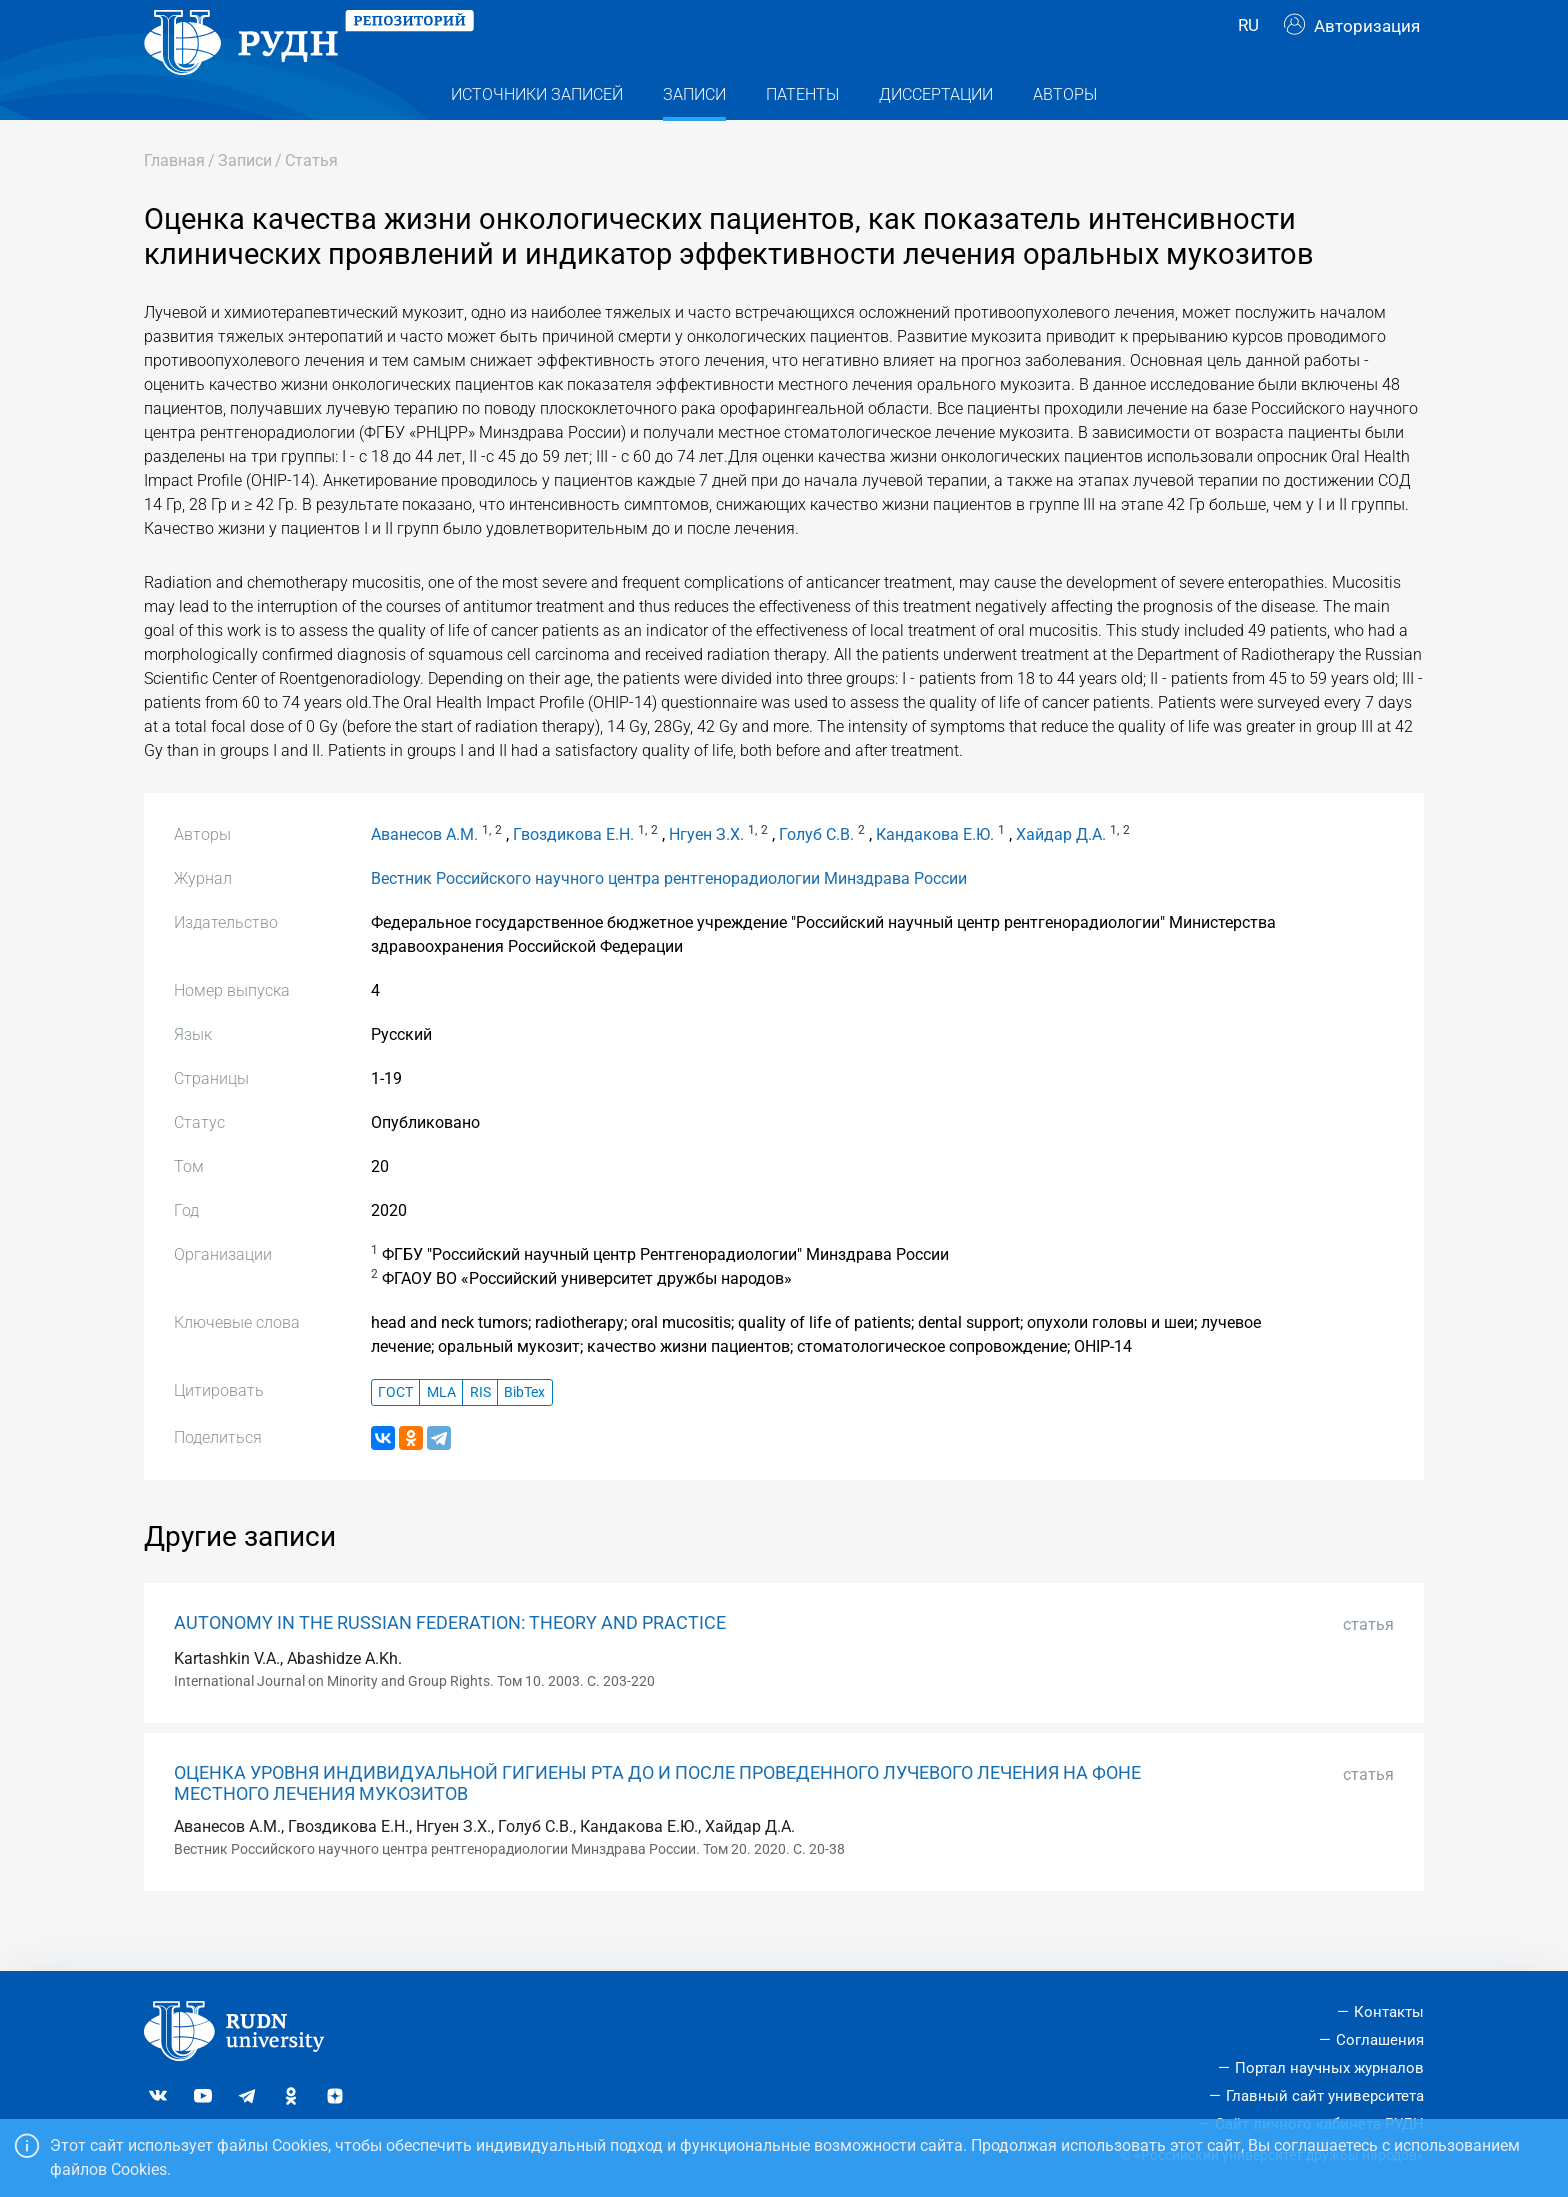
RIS (480, 1432)
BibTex (524, 1432)
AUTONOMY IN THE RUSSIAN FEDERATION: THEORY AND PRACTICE (450, 1663)
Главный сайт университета (1325, 2096)
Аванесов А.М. (424, 874)
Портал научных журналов (1329, 2068)
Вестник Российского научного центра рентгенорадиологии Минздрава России (669, 918)
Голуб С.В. (816, 874)
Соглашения (1380, 2040)
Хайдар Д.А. (1061, 874)
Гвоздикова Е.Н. (573, 874)
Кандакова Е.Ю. (935, 874)
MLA (441, 1432)
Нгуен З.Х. (706, 874)
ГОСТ (395, 1432)
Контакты (1389, 2012)
